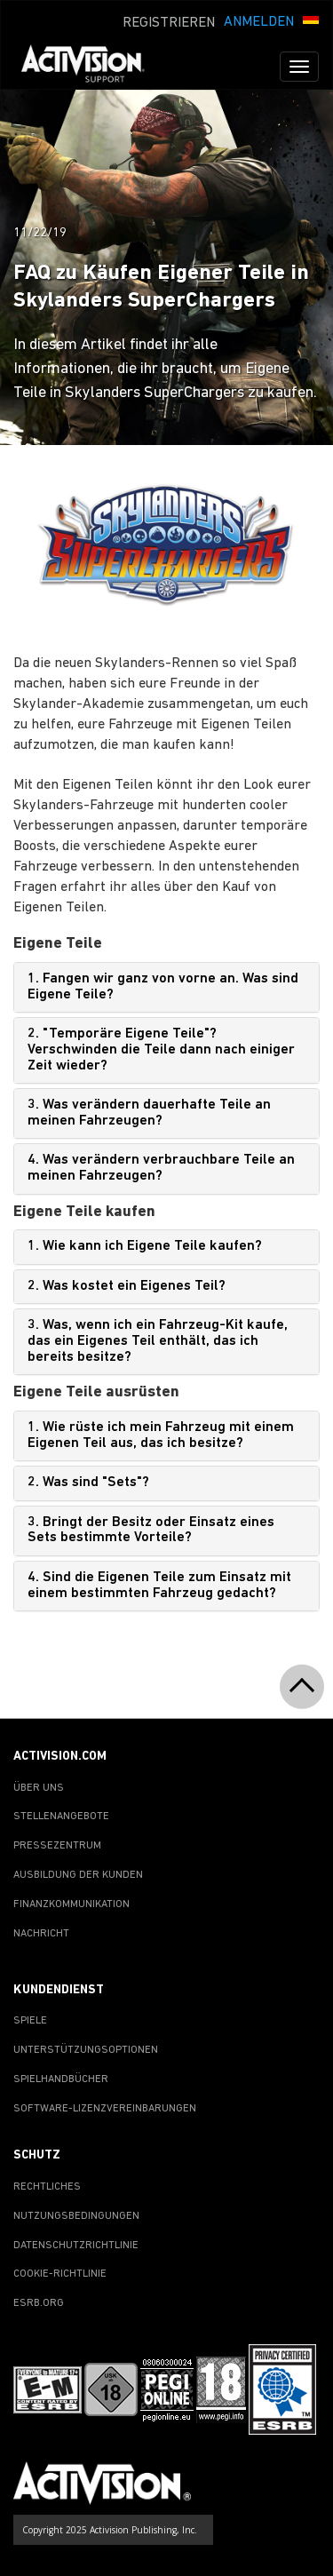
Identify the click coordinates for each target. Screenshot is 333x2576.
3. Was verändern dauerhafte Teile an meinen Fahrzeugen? (149, 1113)
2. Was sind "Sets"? (88, 1482)
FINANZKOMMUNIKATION (71, 1904)
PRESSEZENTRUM (57, 1846)
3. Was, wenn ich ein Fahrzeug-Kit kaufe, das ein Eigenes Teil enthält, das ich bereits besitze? (158, 1341)
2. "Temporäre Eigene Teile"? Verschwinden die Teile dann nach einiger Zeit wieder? (161, 1049)
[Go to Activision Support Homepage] (92, 66)
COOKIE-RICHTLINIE (60, 2274)
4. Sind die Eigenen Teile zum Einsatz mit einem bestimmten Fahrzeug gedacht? (159, 1585)
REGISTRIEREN (169, 23)
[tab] (166, 987)
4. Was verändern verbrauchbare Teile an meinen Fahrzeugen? (161, 1168)
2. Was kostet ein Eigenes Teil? (127, 1286)
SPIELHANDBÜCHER (60, 2079)
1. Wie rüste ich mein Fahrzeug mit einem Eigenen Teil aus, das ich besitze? (161, 1435)
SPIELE (30, 2020)
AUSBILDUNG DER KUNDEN (78, 1875)
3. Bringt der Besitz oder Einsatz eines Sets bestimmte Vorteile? (151, 1530)
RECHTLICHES (47, 2187)
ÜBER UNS (38, 1788)
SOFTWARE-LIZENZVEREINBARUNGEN (104, 2108)
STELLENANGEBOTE (61, 1816)
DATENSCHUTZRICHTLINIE (76, 2245)
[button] (311, 20)
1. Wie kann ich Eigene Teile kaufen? (145, 1246)
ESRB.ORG (38, 2303)
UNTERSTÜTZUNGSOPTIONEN (85, 2050)
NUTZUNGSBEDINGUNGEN (76, 2216)
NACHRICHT (41, 1933)
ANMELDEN (259, 22)
